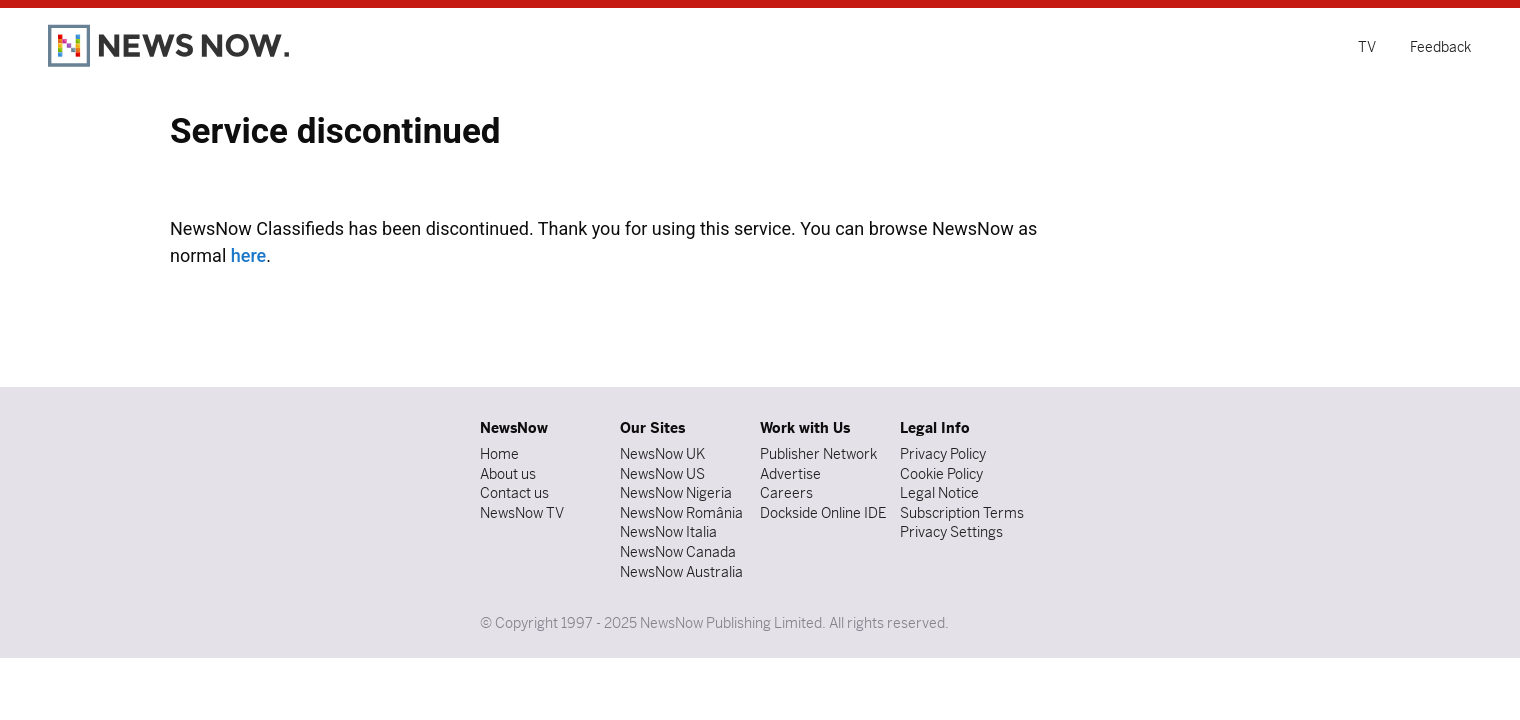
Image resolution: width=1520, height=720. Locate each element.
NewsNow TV (522, 513)
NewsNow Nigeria (676, 493)
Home (499, 454)
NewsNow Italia (668, 532)
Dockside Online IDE (823, 513)
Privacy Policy (943, 454)
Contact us (514, 493)
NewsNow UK (662, 454)
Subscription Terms (962, 513)
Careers (786, 493)
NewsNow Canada (678, 552)
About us (508, 474)
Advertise (790, 474)
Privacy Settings (951, 532)
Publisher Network (818, 454)
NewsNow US (662, 474)
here (248, 255)
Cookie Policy (941, 474)
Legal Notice (939, 493)
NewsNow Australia (681, 572)
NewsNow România (681, 513)
